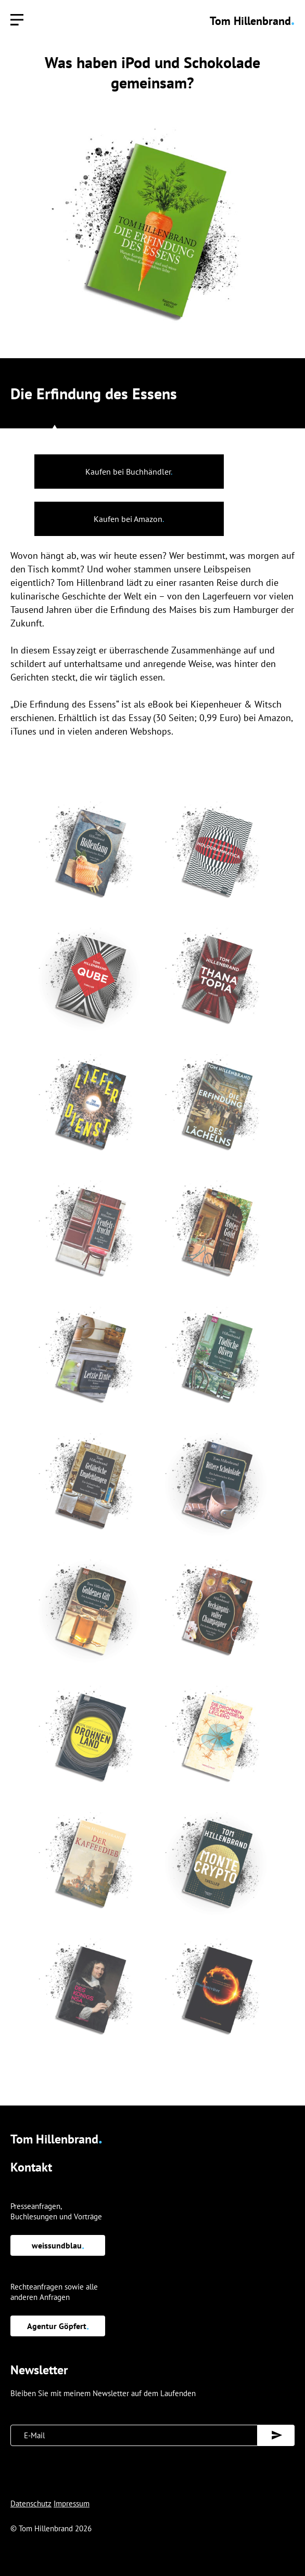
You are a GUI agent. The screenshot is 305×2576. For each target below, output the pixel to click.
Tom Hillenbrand (252, 21)
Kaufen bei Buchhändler (128, 471)
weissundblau (58, 2245)
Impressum (72, 2503)
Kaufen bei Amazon (129, 519)
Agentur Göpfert (58, 2326)
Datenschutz (31, 2503)
